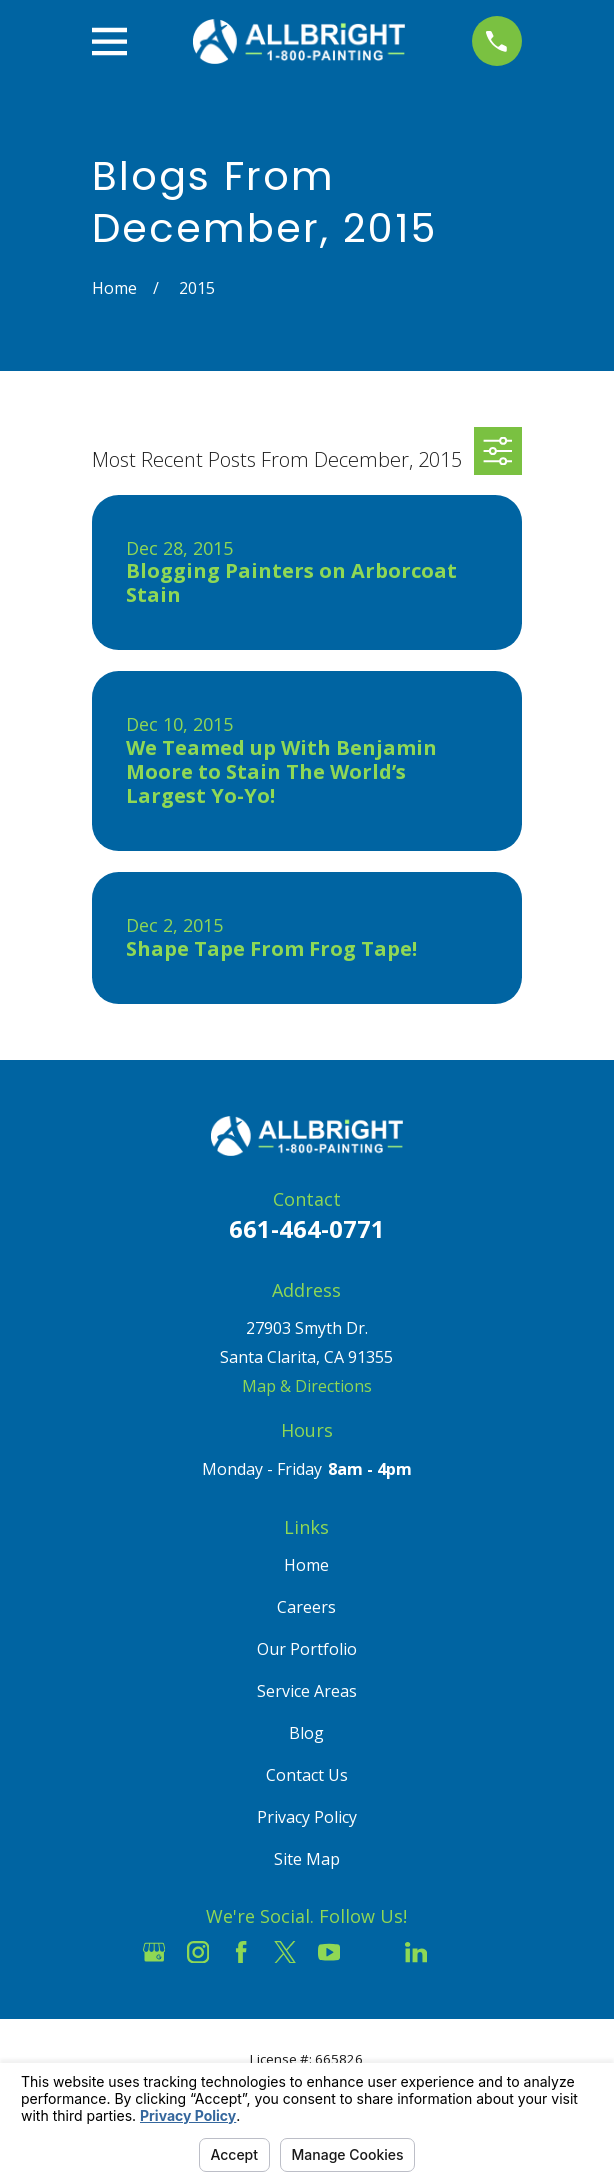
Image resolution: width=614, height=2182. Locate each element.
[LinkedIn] (416, 1952)
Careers (306, 1607)
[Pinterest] (460, 1952)
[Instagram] (198, 1952)
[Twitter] (285, 1952)
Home (306, 1565)
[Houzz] (372, 1952)
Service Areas (307, 1691)
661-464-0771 (307, 1228)
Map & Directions (307, 1386)
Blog (306, 1733)
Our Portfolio (307, 1649)
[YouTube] (329, 1952)
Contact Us (307, 1775)
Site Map (307, 1859)
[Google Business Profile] (154, 1952)
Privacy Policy (307, 1817)
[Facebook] (241, 1952)
